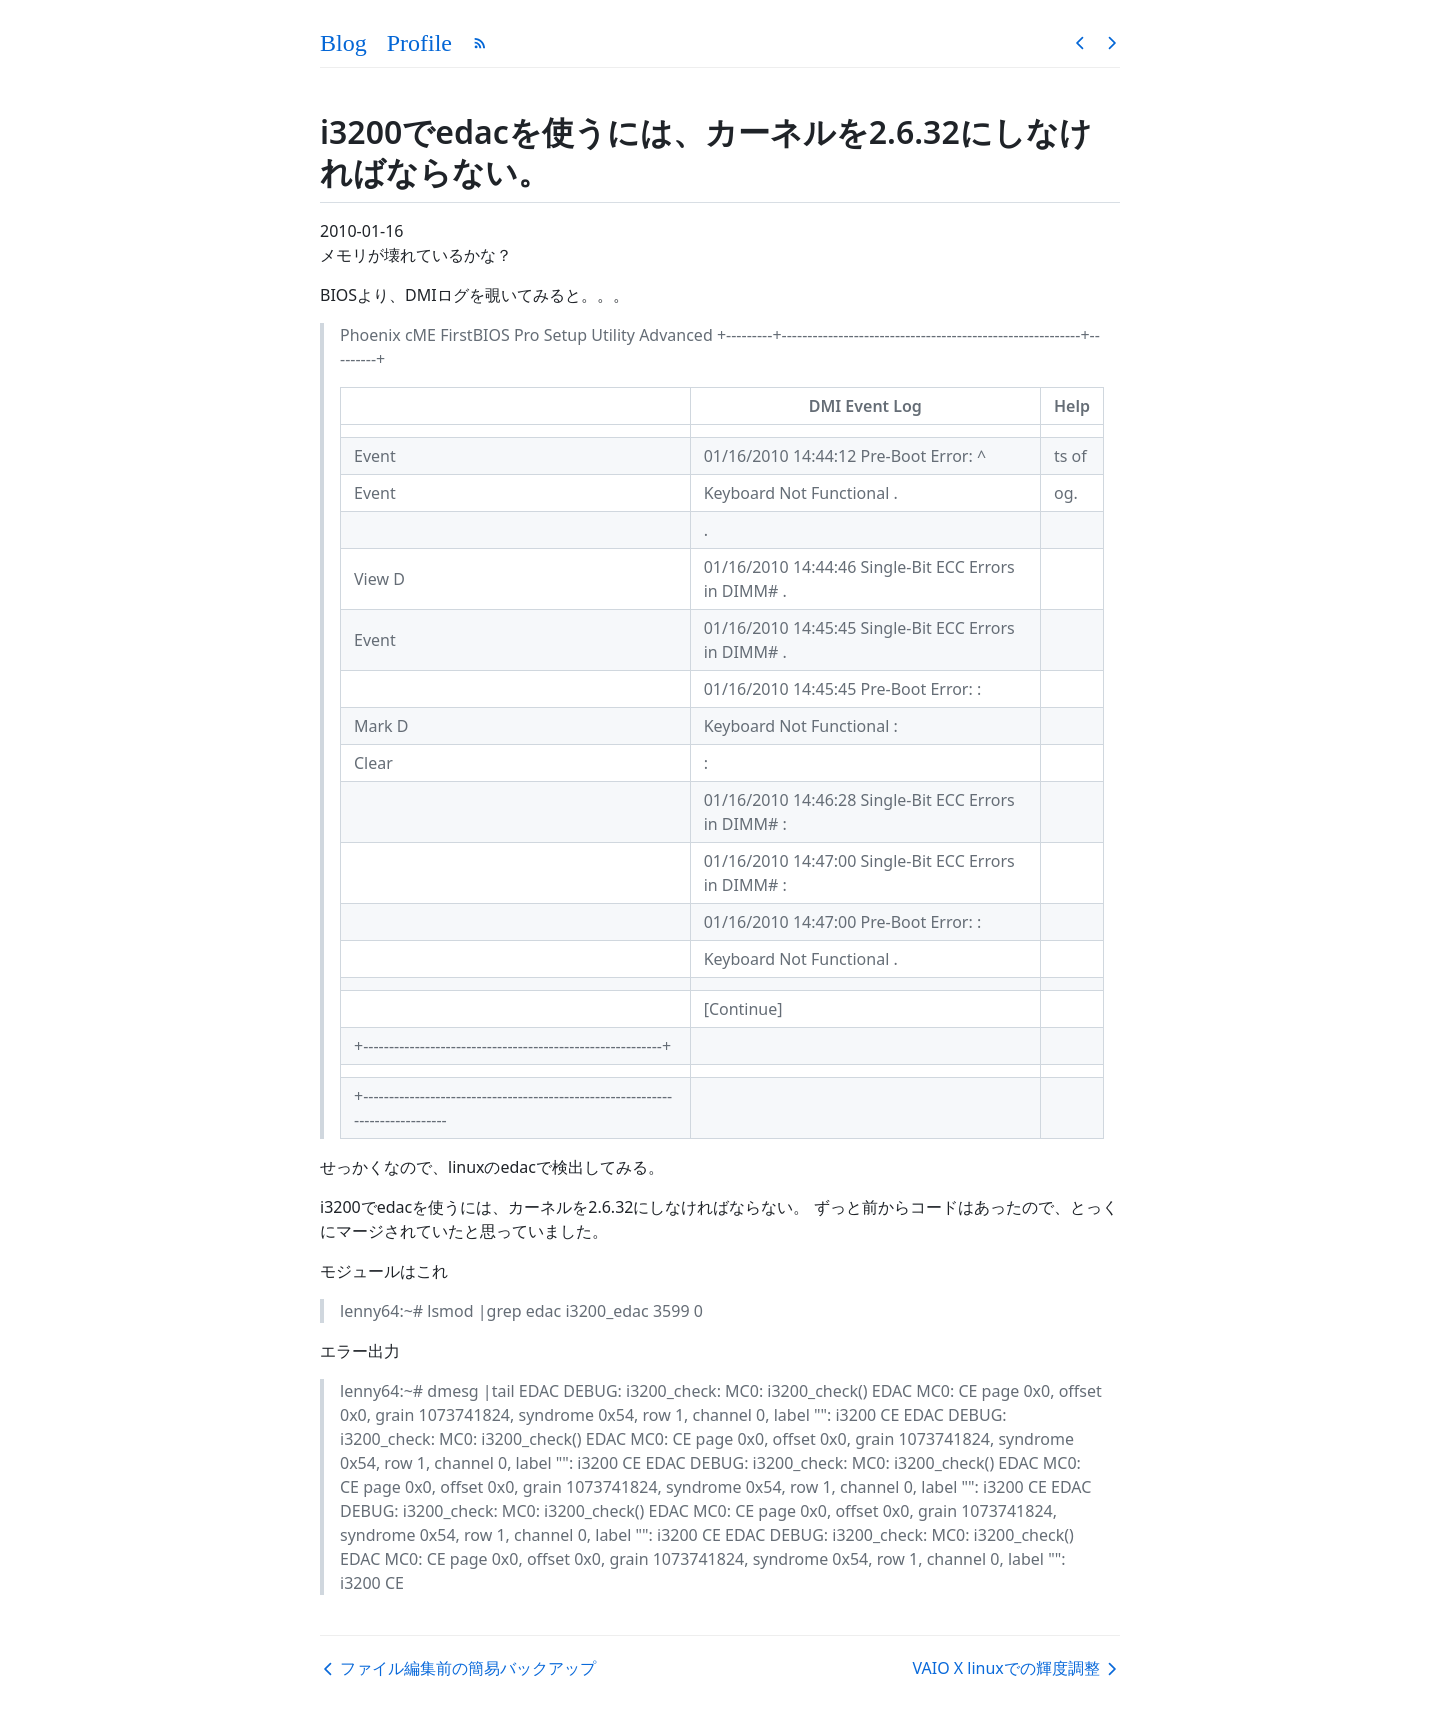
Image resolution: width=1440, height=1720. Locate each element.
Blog (343, 43)
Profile (419, 43)
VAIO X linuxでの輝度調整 (1016, 1668)
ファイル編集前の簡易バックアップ (458, 1668)
